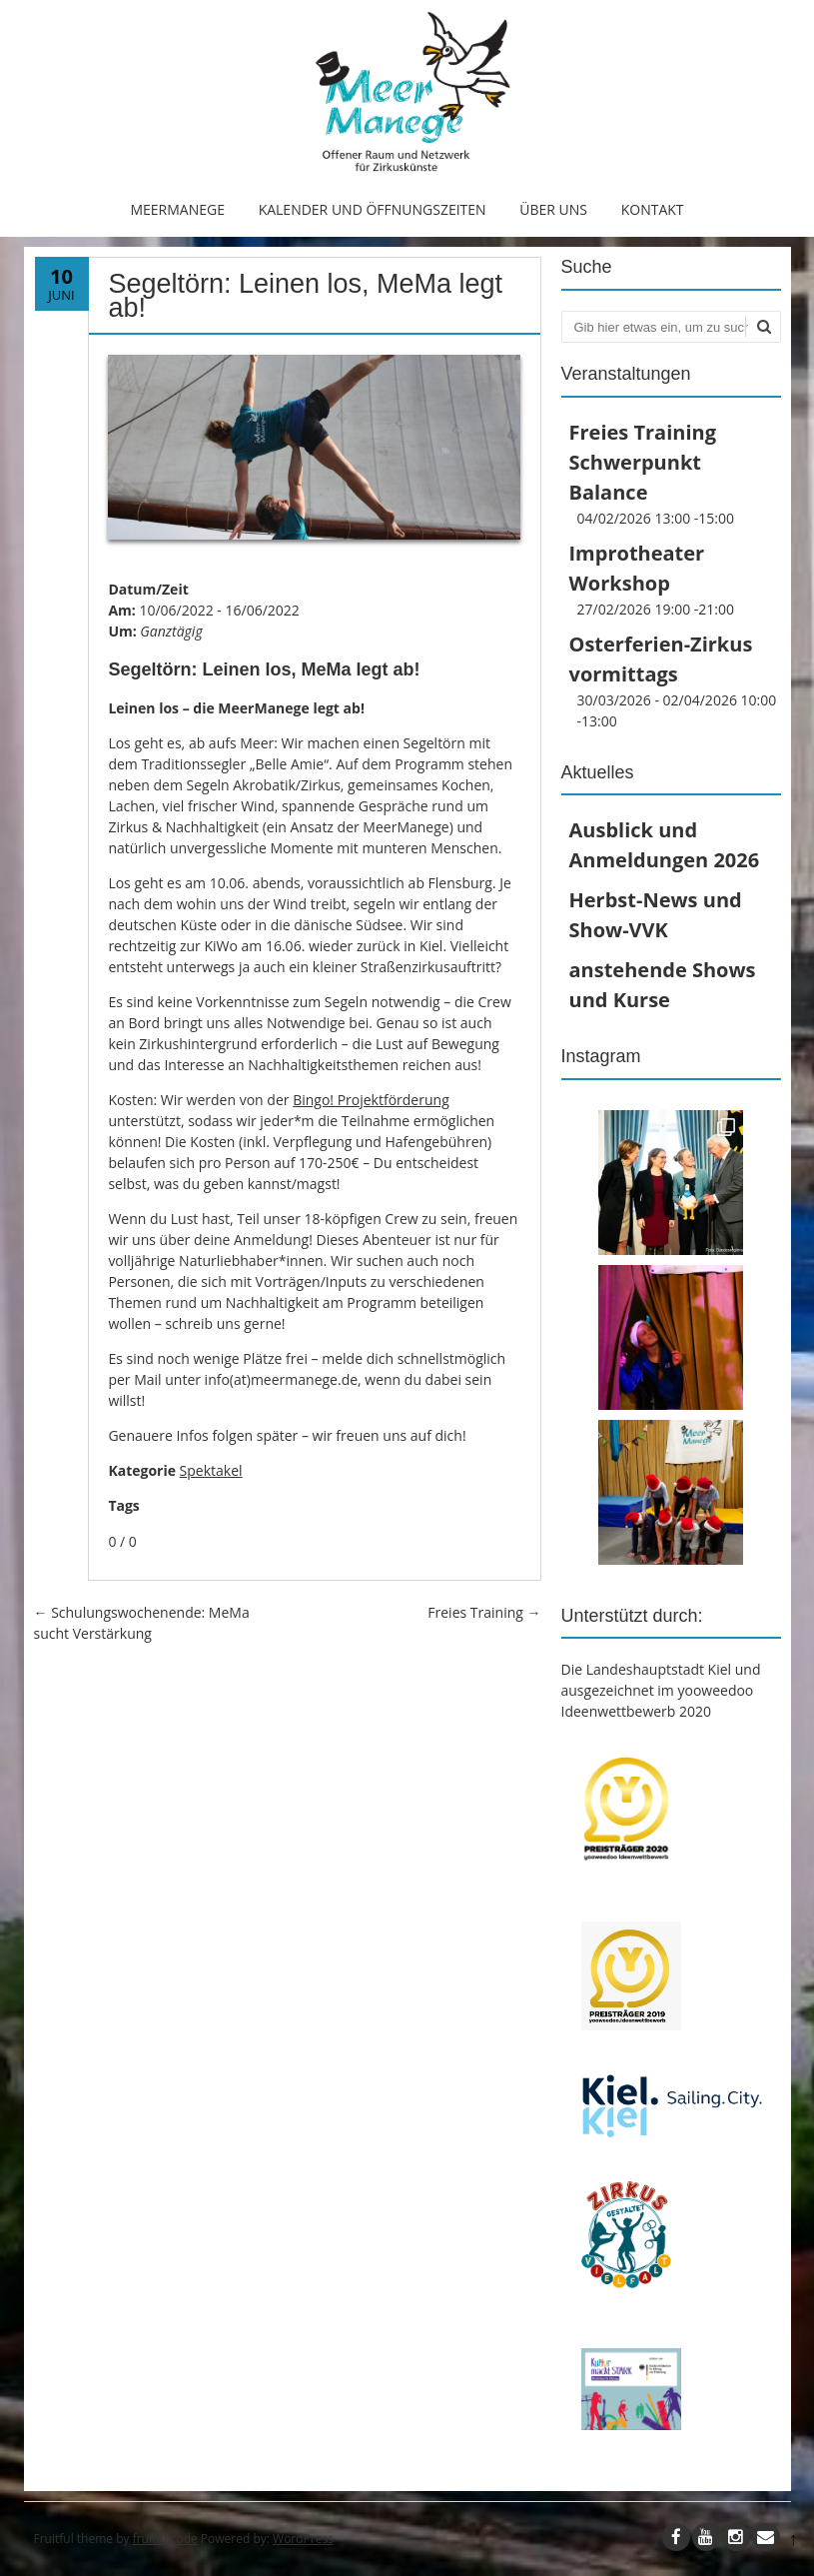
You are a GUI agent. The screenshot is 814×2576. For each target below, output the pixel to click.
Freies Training (483, 1612)
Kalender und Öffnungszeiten (372, 209)
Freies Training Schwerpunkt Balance (642, 462)
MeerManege (177, 209)
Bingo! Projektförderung (371, 1099)
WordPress (303, 2538)
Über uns (553, 209)
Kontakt (652, 209)
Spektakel (211, 1470)
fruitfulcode (165, 2538)
